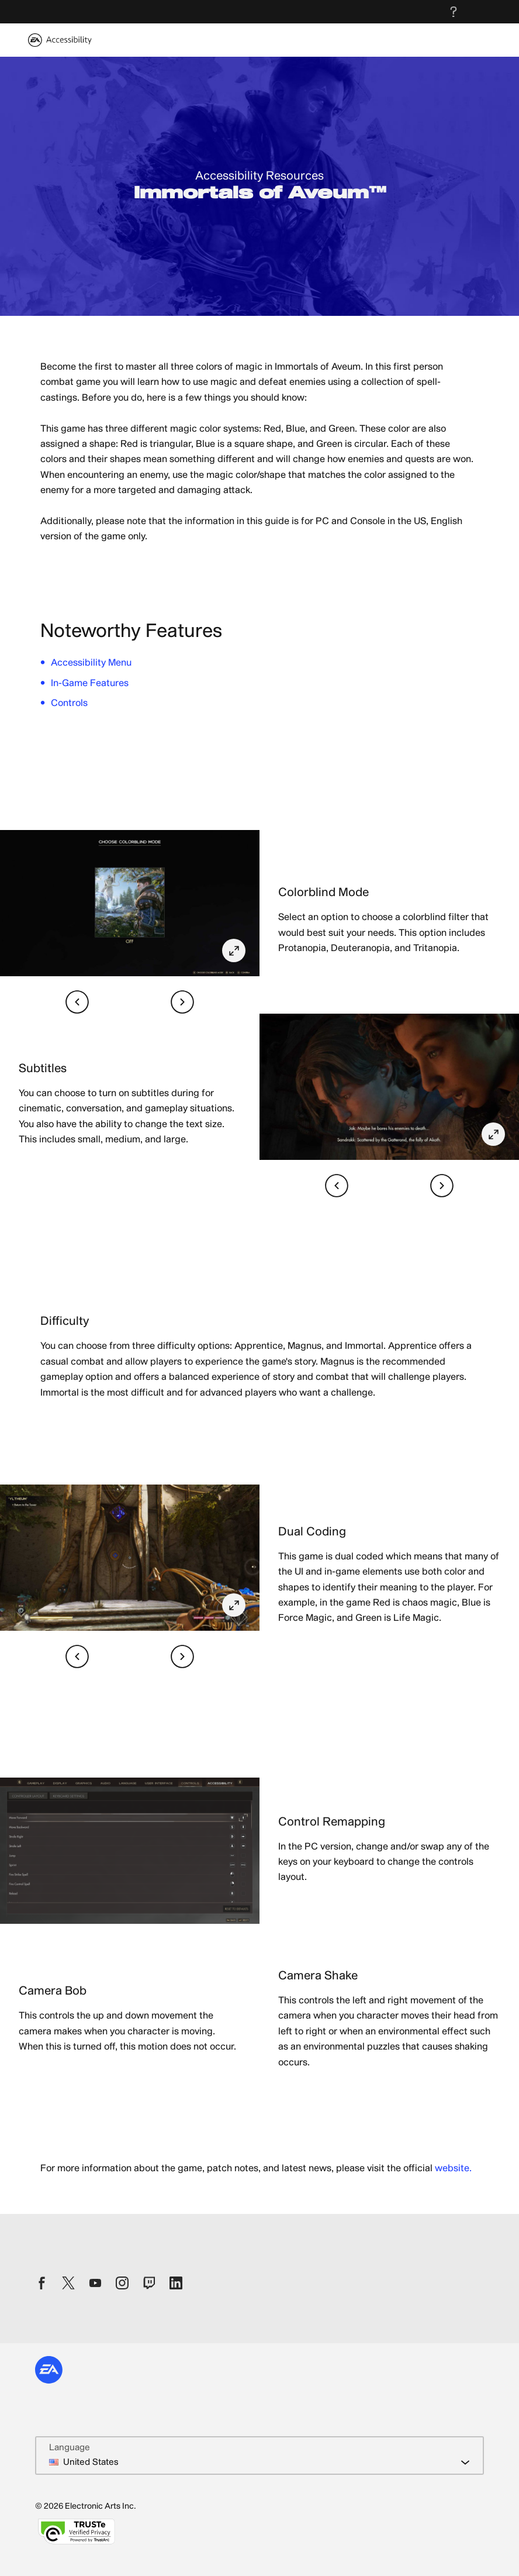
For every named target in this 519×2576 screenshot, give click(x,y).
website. (453, 2168)
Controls (69, 703)
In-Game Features (90, 683)
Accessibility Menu (91, 663)
